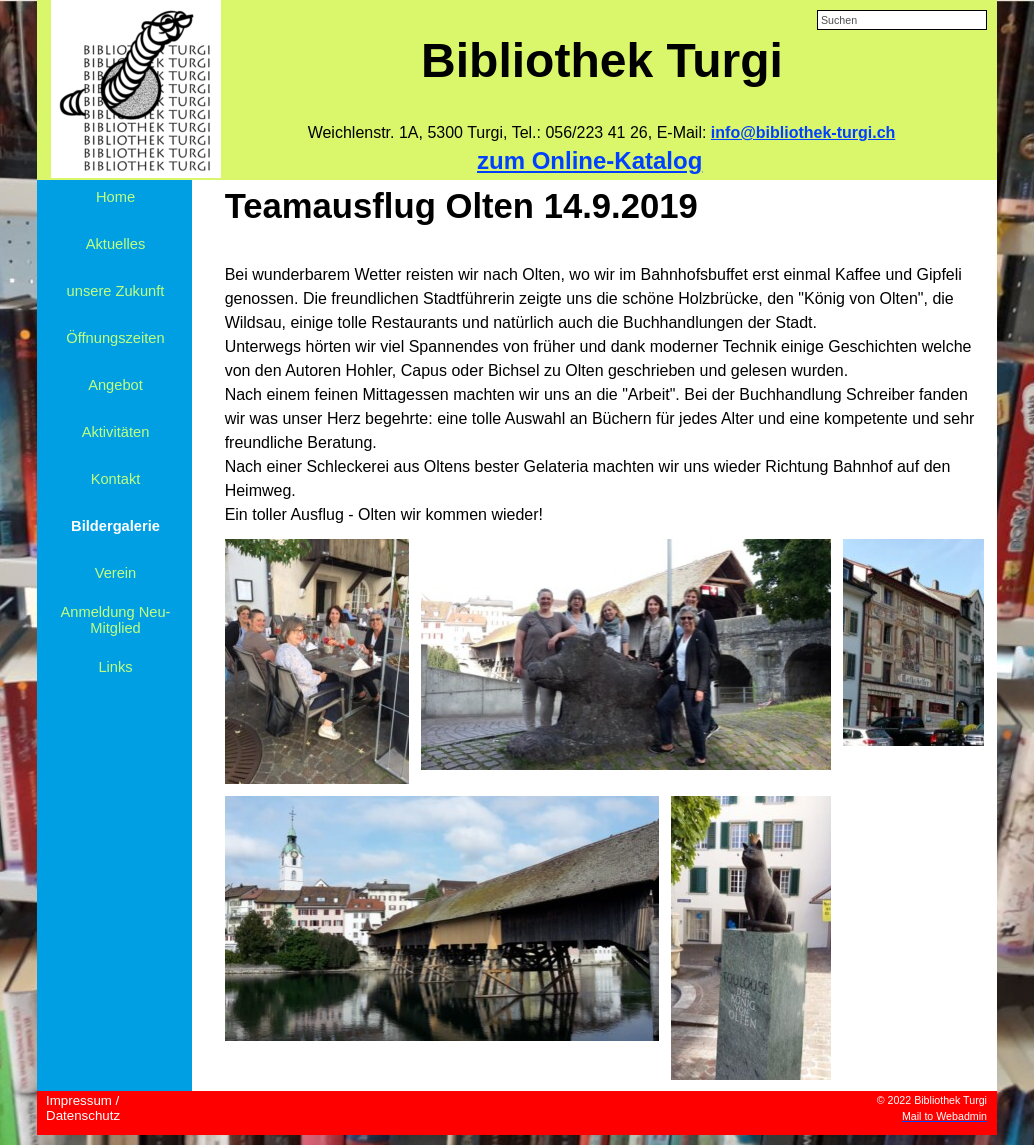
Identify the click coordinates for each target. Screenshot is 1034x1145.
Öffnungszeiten (115, 338)
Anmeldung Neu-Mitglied (116, 620)
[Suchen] (902, 20)
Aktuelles (115, 244)
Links (115, 667)
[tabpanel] (601, 133)
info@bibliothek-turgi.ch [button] (803, 132)
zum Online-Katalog (589, 160)
